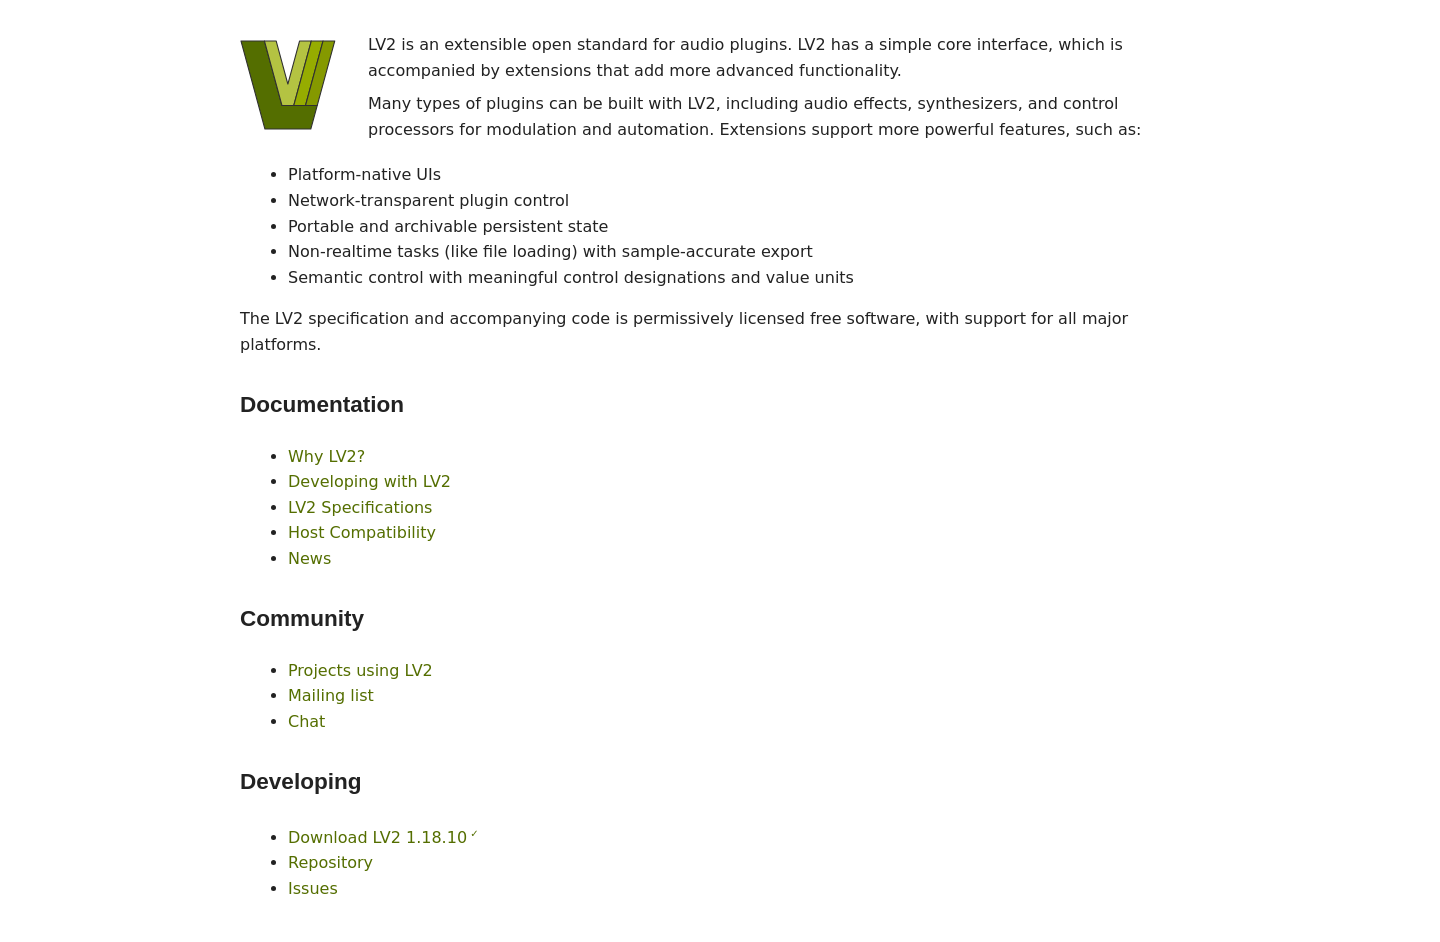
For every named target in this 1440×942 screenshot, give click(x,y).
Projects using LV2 (360, 670)
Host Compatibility (362, 532)
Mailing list (331, 695)
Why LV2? (326, 456)
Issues (313, 888)
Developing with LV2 (369, 481)
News (309, 558)
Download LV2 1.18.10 (377, 837)
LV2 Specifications (360, 507)
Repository (330, 862)
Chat (306, 721)
